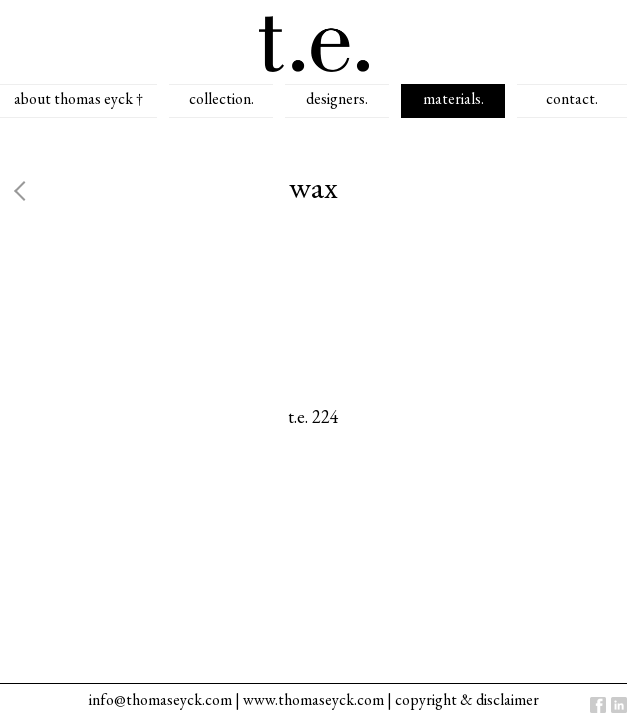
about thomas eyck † (78, 98)
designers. (337, 98)
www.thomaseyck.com (313, 699)
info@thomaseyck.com (160, 699)
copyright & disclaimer (467, 699)
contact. (572, 98)
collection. (221, 98)
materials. (453, 98)
